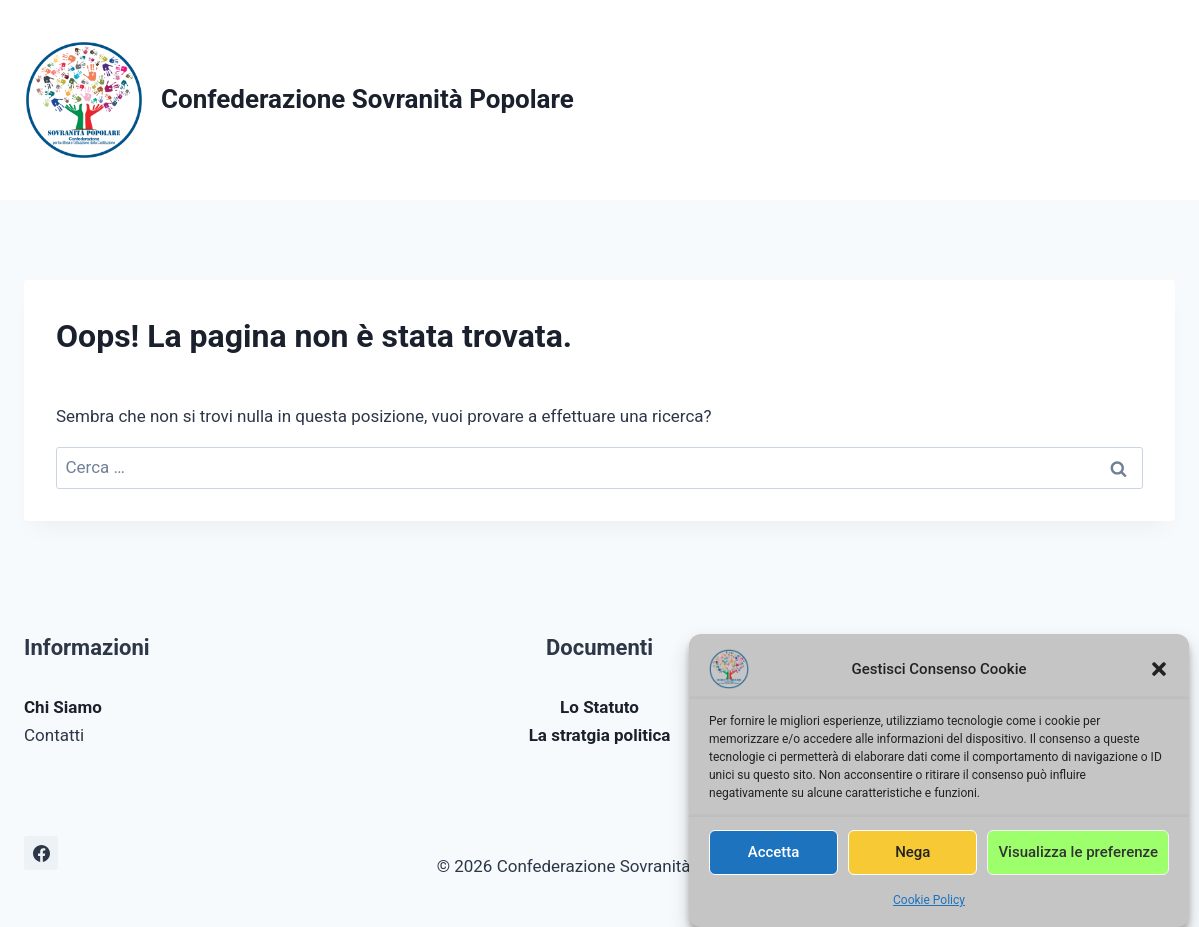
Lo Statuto (599, 707)
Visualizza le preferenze (1078, 857)
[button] (1159, 674)
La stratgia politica (600, 735)
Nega (912, 857)
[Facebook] (41, 853)
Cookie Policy (929, 905)
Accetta (774, 857)
